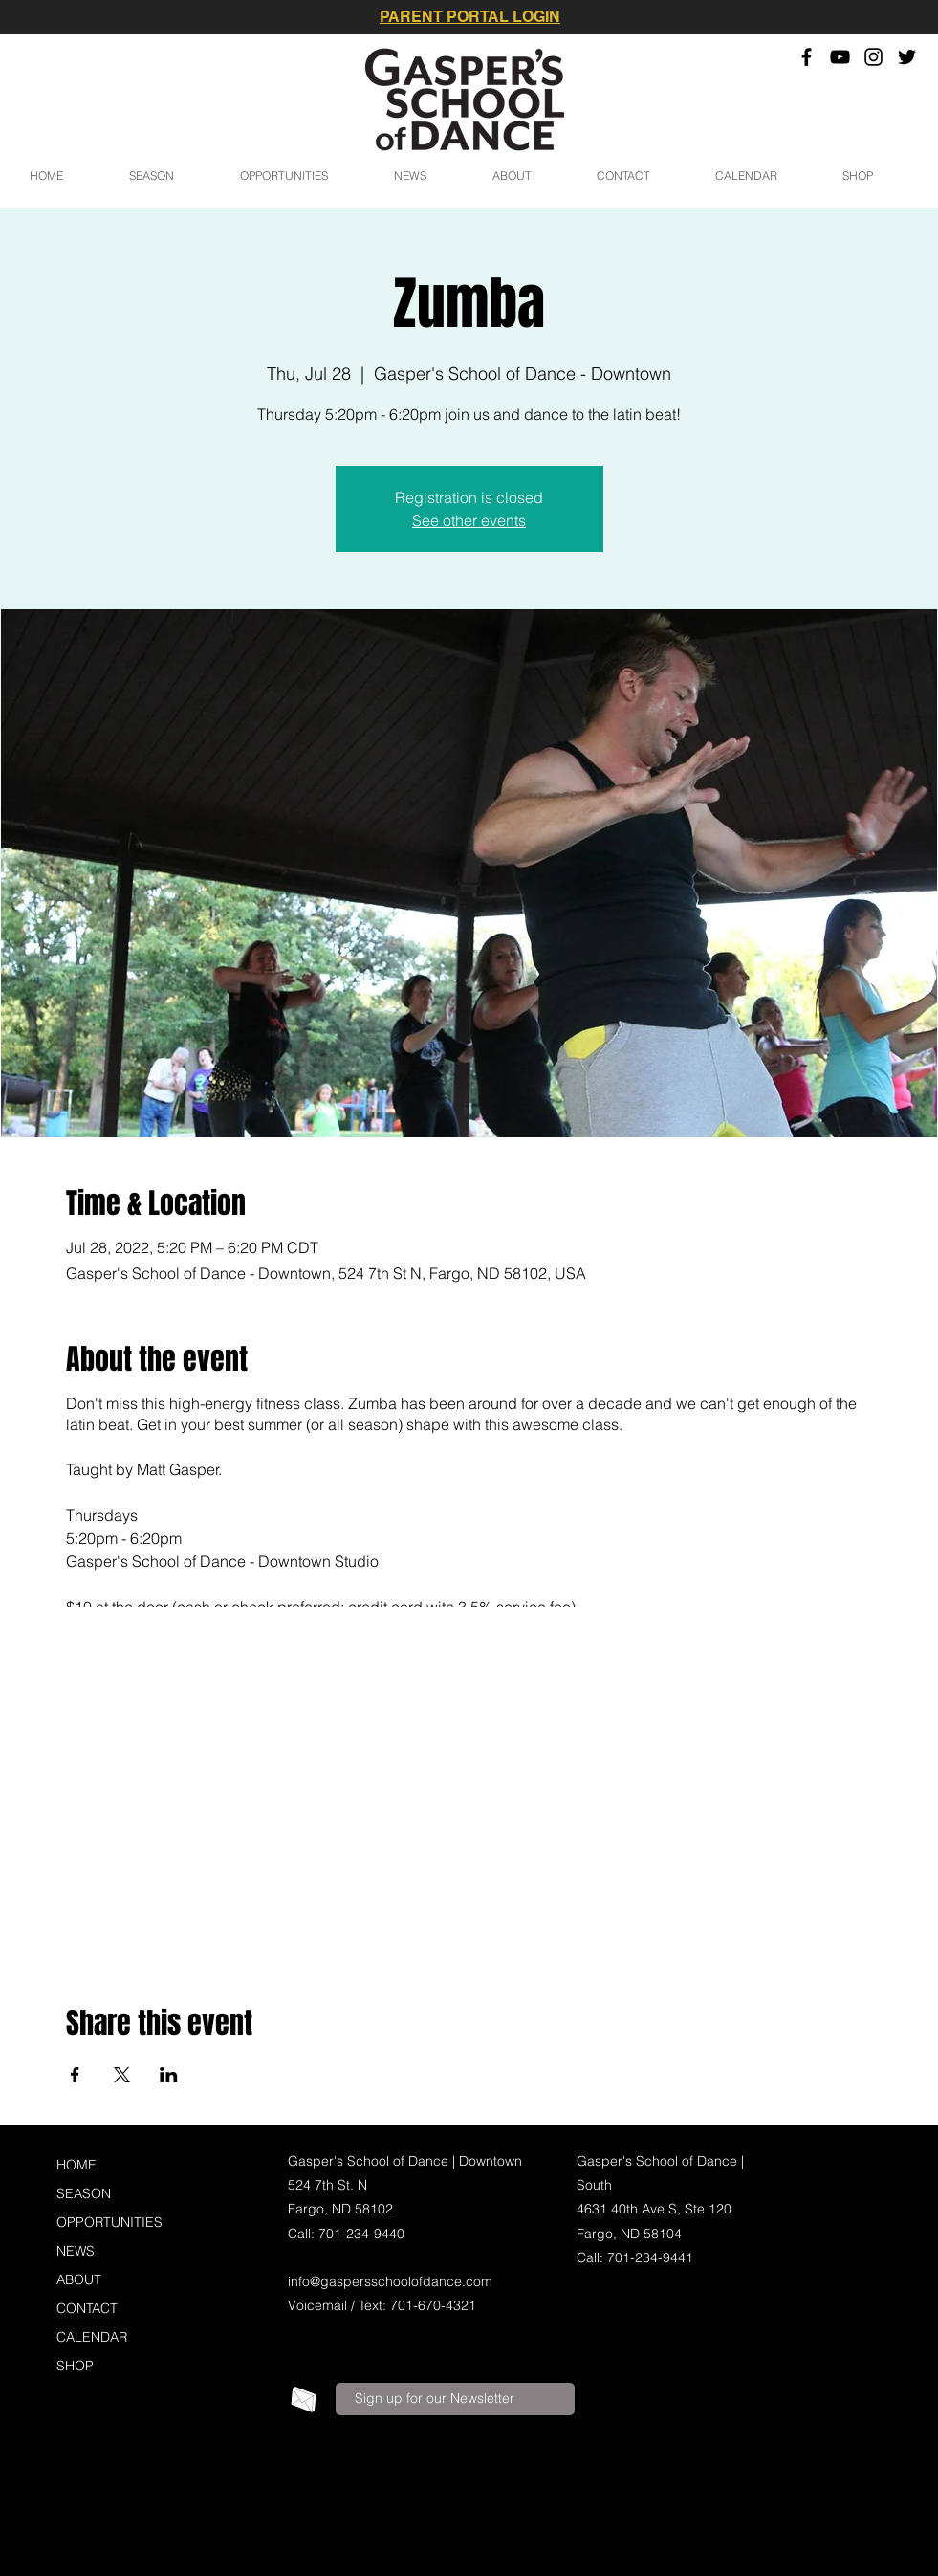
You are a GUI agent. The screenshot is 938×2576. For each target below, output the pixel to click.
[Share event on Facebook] (75, 2074)
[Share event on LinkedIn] (169, 2074)
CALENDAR (91, 2336)
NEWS (75, 2250)
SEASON (83, 2193)
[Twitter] (907, 57)
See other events (469, 520)
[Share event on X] (122, 2074)
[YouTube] (840, 57)
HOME (76, 2164)
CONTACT (87, 2308)
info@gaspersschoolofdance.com (390, 2281)
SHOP (75, 2365)
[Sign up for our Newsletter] (455, 2399)
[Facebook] (806, 57)
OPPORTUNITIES (109, 2222)
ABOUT (78, 2279)
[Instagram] (873, 57)
